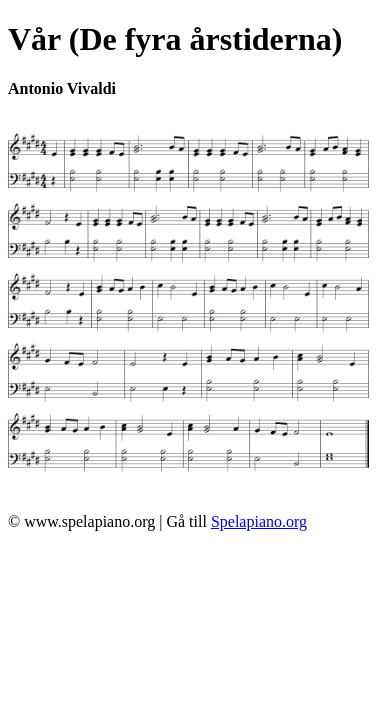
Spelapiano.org (259, 521)
